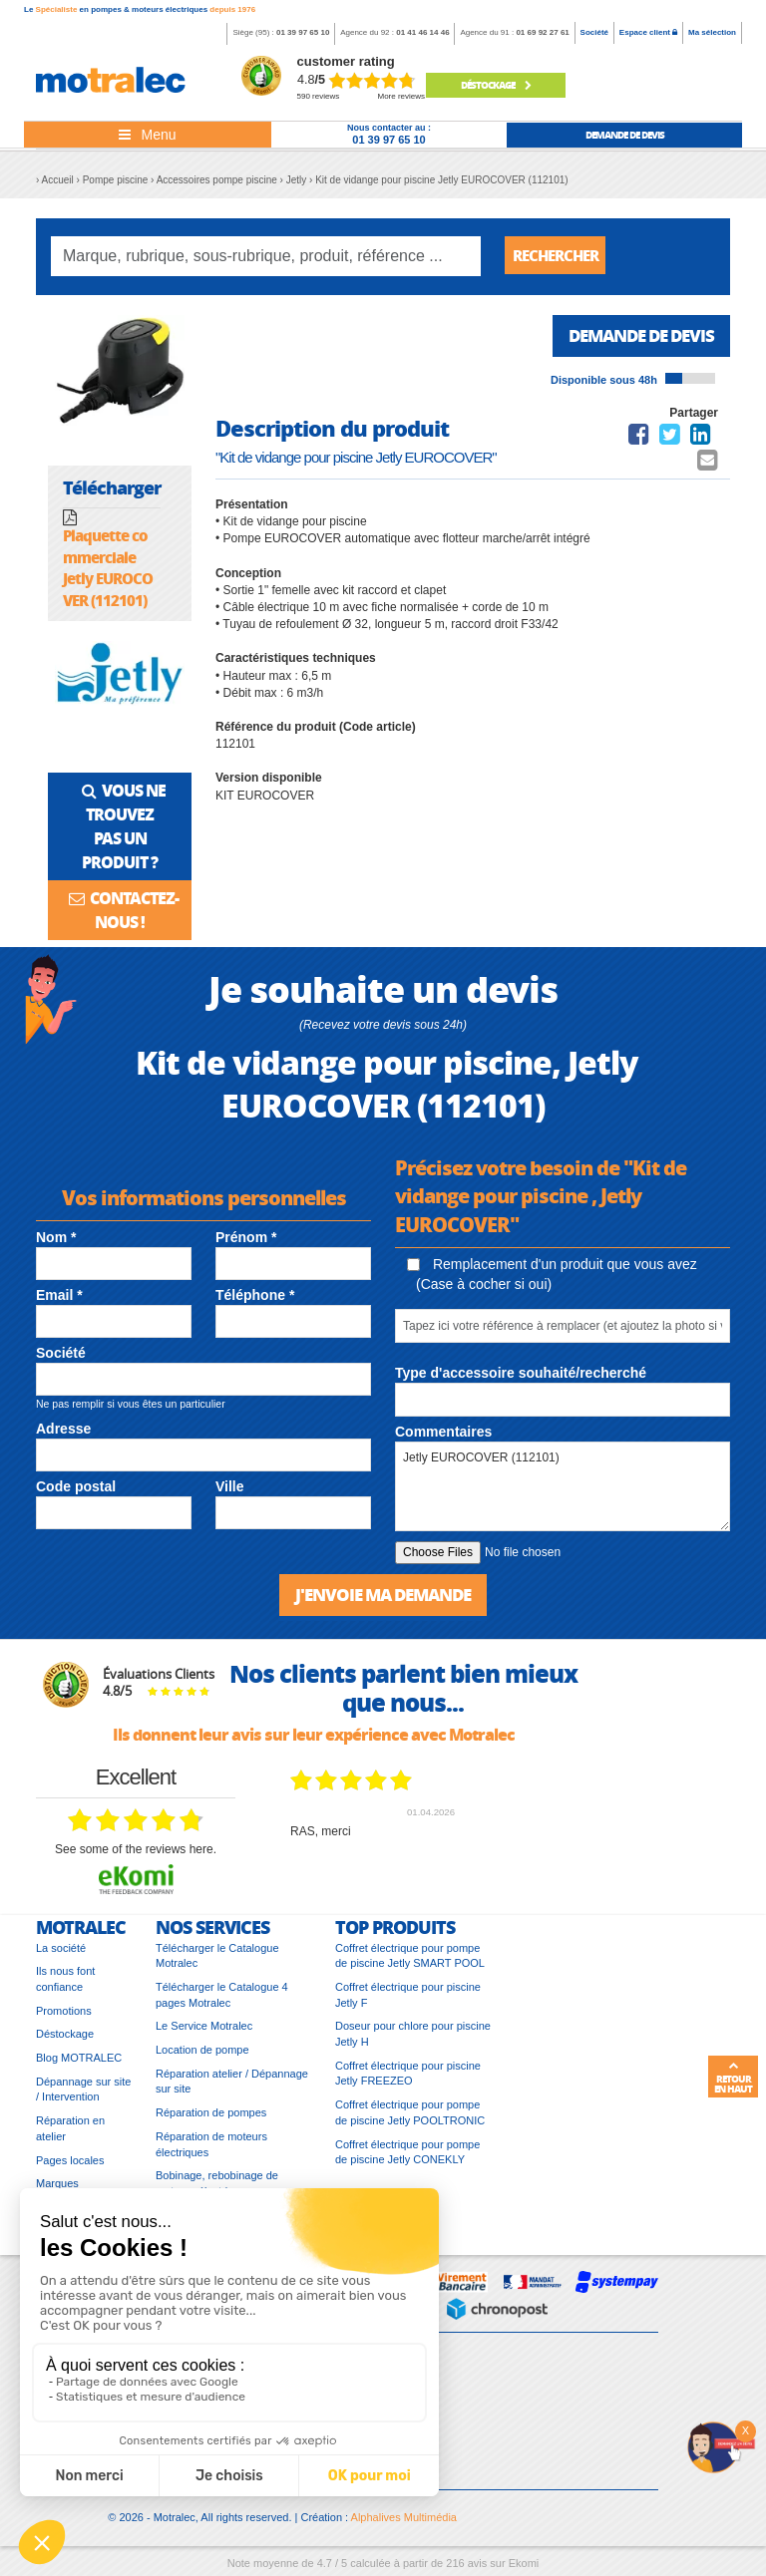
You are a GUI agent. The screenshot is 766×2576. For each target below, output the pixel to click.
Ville (229, 1490)
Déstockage (496, 85)
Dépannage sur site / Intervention (83, 2094)
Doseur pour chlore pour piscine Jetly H (413, 2039)
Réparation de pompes (211, 2117)
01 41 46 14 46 (422, 32)
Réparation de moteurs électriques (211, 2149)
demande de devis (624, 135)
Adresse (63, 1432)
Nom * (56, 1240)
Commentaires (443, 1436)
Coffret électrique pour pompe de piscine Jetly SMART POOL (410, 1960)
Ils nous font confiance (65, 1984)
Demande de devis (635, 340)
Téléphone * (254, 1299)
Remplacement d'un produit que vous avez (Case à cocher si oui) (552, 1277)
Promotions (64, 2016)
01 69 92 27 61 (542, 32)
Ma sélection (712, 32)
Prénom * (245, 1240)
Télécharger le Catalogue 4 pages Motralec (222, 2000)
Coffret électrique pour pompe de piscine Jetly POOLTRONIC (410, 2117)
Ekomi (524, 2568)
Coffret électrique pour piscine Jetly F (408, 2000)
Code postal (76, 1490)
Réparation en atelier (70, 2133)
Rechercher (559, 255)
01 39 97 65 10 (302, 32)
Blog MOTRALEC (79, 2063)
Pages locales (70, 2164)
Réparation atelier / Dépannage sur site (232, 2086)
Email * (59, 1299)
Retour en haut (733, 2077)
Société (594, 32)
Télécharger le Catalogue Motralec (217, 1960)
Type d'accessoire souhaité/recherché (520, 1377)
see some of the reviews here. (135, 1854)
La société (61, 1952)
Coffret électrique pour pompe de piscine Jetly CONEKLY (407, 2156)
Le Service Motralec (204, 2031)
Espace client (648, 32)
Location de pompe (202, 2055)
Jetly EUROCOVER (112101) (562, 1490)
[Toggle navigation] (147, 135)
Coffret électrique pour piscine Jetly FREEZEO (408, 2079)
